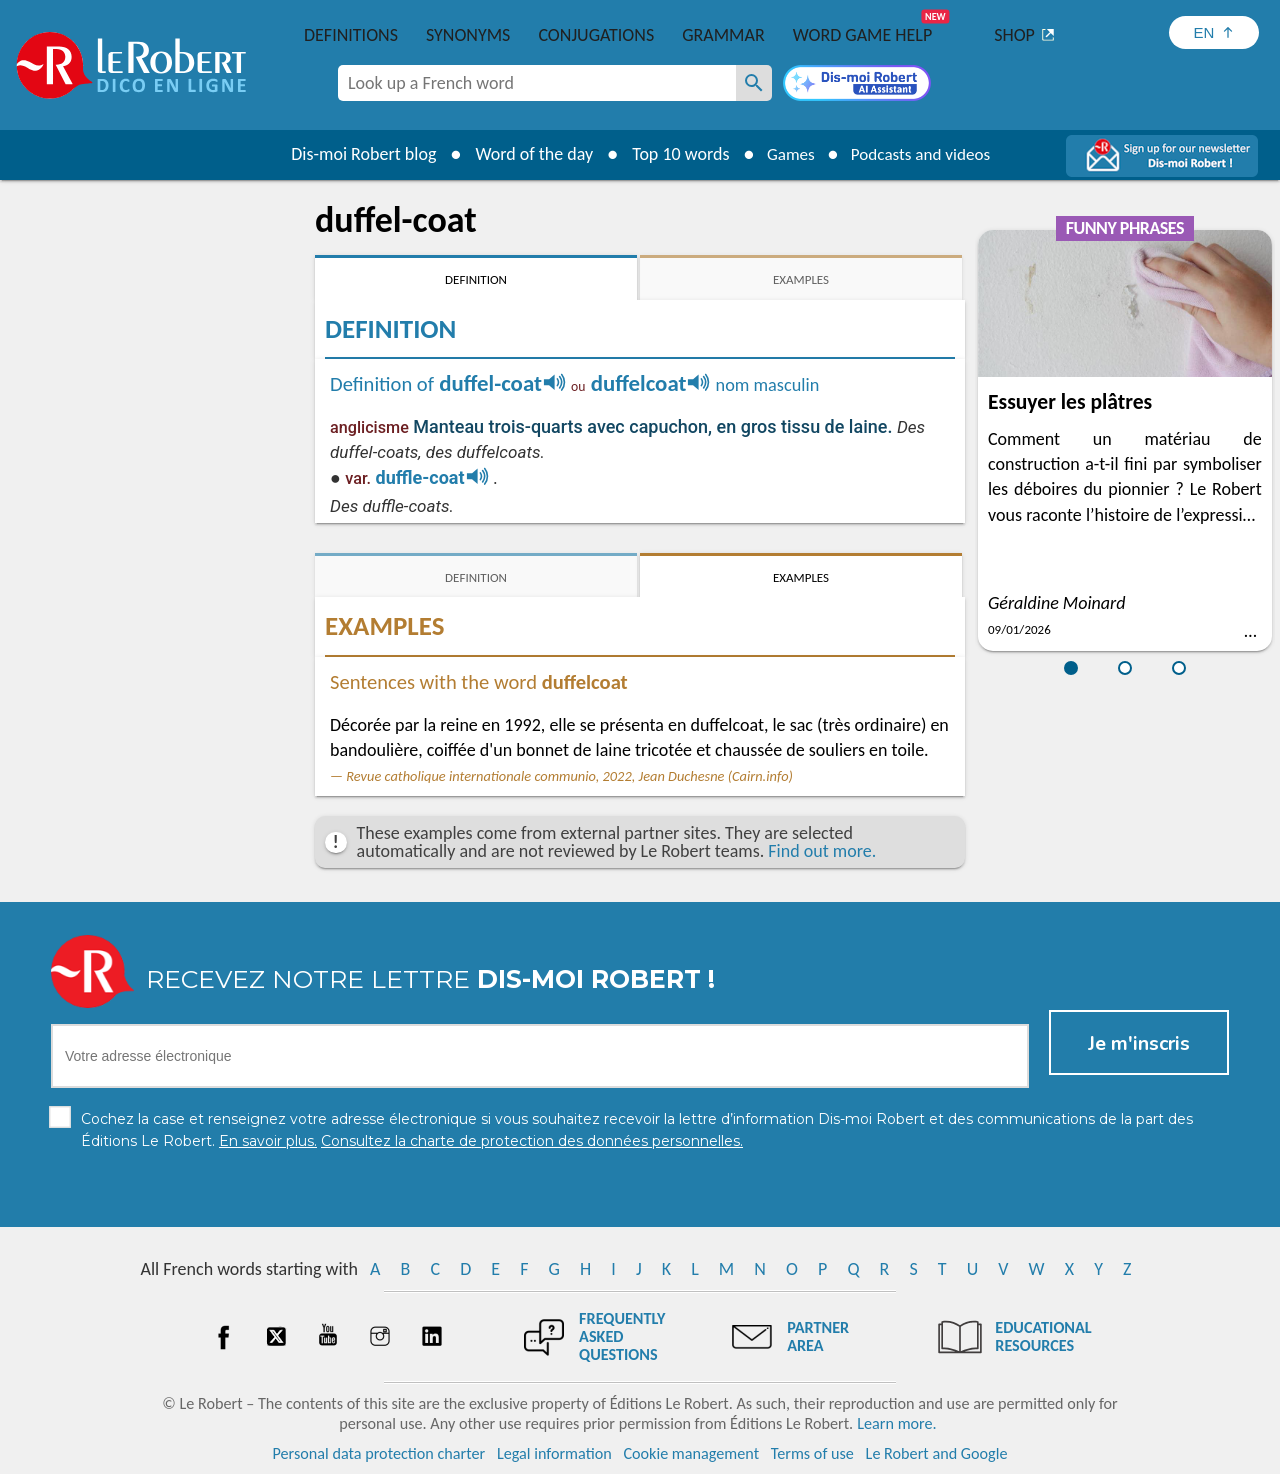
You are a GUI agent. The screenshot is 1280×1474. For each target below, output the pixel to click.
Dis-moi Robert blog (355, 154)
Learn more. (896, 1423)
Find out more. (822, 851)
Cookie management (691, 1453)
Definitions (351, 35)
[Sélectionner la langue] (1214, 32)
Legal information (554, 1453)
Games (786, 154)
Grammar (723, 35)
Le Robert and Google (937, 1453)
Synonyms (468, 35)
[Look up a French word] (754, 83)
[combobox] (537, 83)
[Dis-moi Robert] (857, 85)
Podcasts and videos (923, 154)
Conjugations (596, 35)
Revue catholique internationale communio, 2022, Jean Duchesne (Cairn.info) (569, 776)
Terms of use (812, 1453)
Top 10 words (672, 154)
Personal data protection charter (379, 1453)
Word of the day (526, 154)
